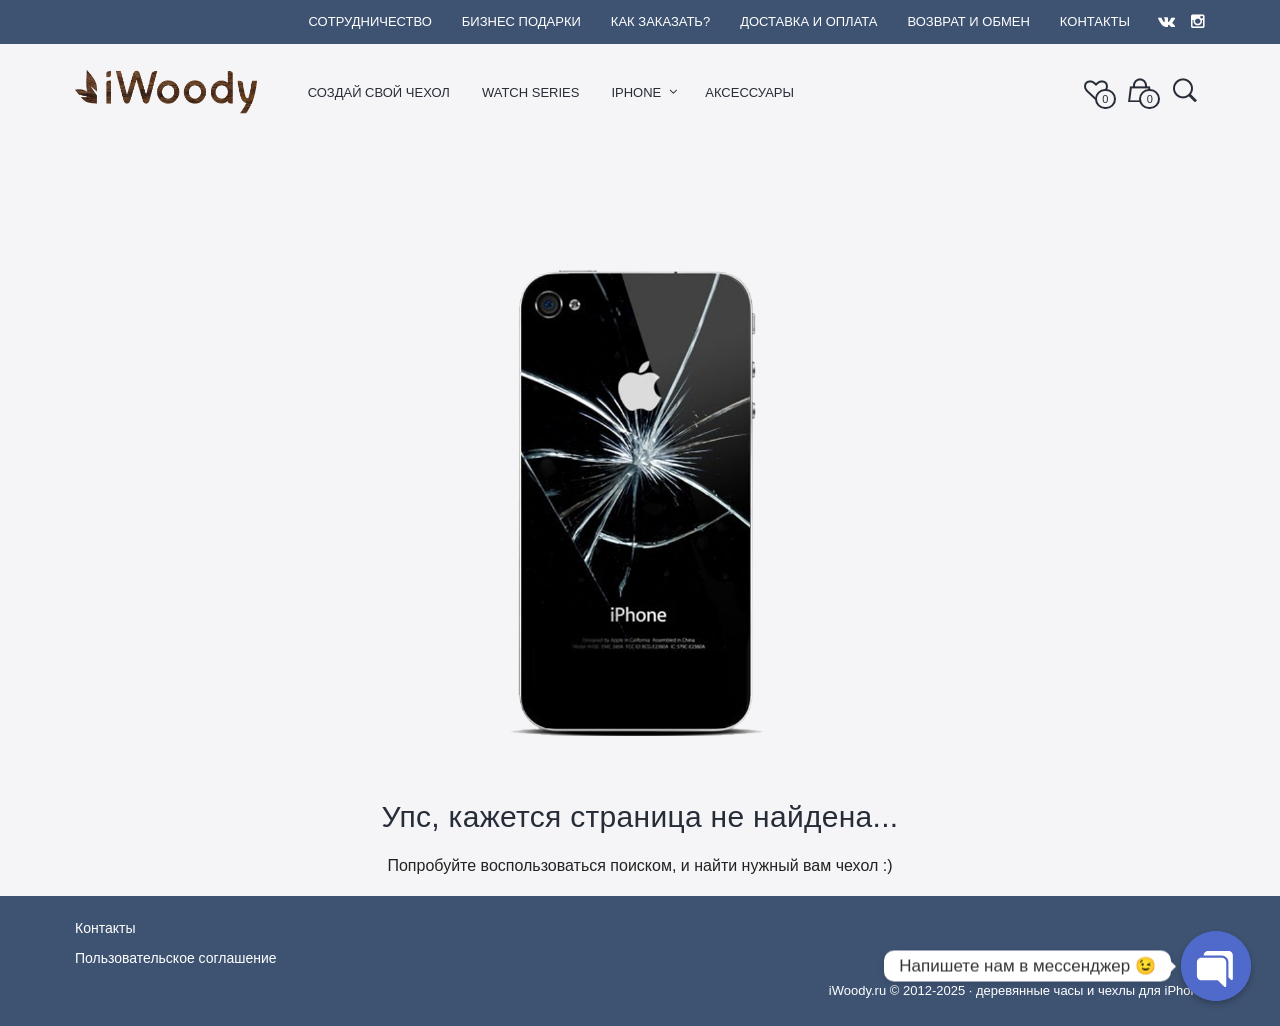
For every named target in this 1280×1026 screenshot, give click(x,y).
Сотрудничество (369, 21)
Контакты (1095, 21)
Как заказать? (660, 21)
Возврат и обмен (968, 21)
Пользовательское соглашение (176, 958)
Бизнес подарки (521, 21)
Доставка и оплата (808, 21)
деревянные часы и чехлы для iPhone (1090, 990)
